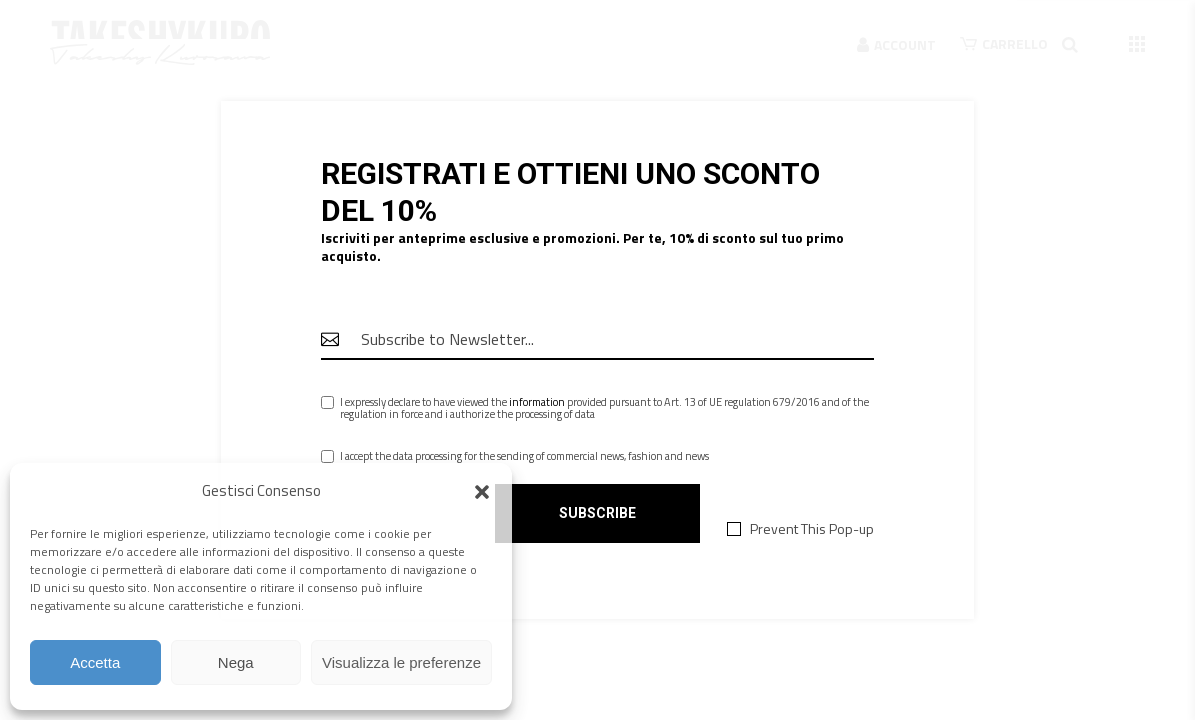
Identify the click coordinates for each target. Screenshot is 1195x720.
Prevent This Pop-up (812, 529)
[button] (482, 492)
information (537, 402)
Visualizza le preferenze (401, 662)
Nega (236, 662)
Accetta (95, 662)
